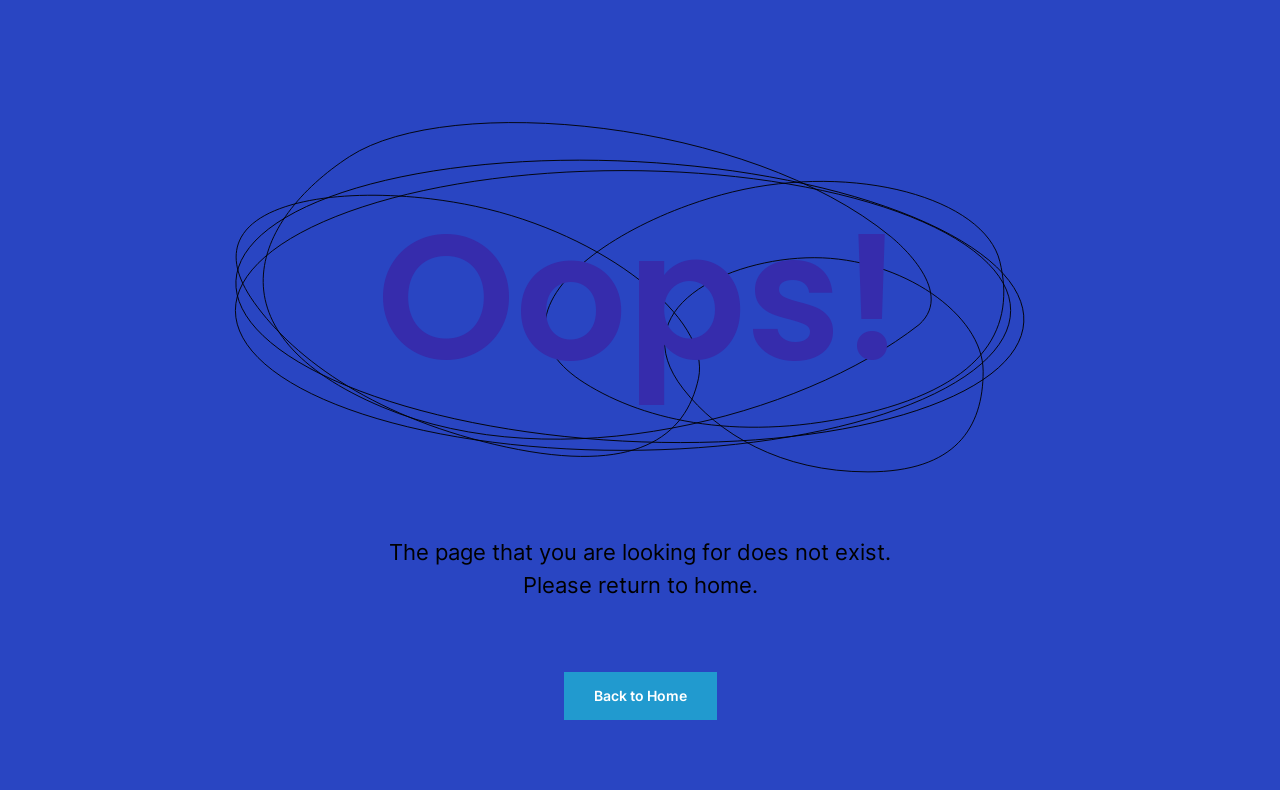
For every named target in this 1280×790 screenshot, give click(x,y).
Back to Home (640, 695)
